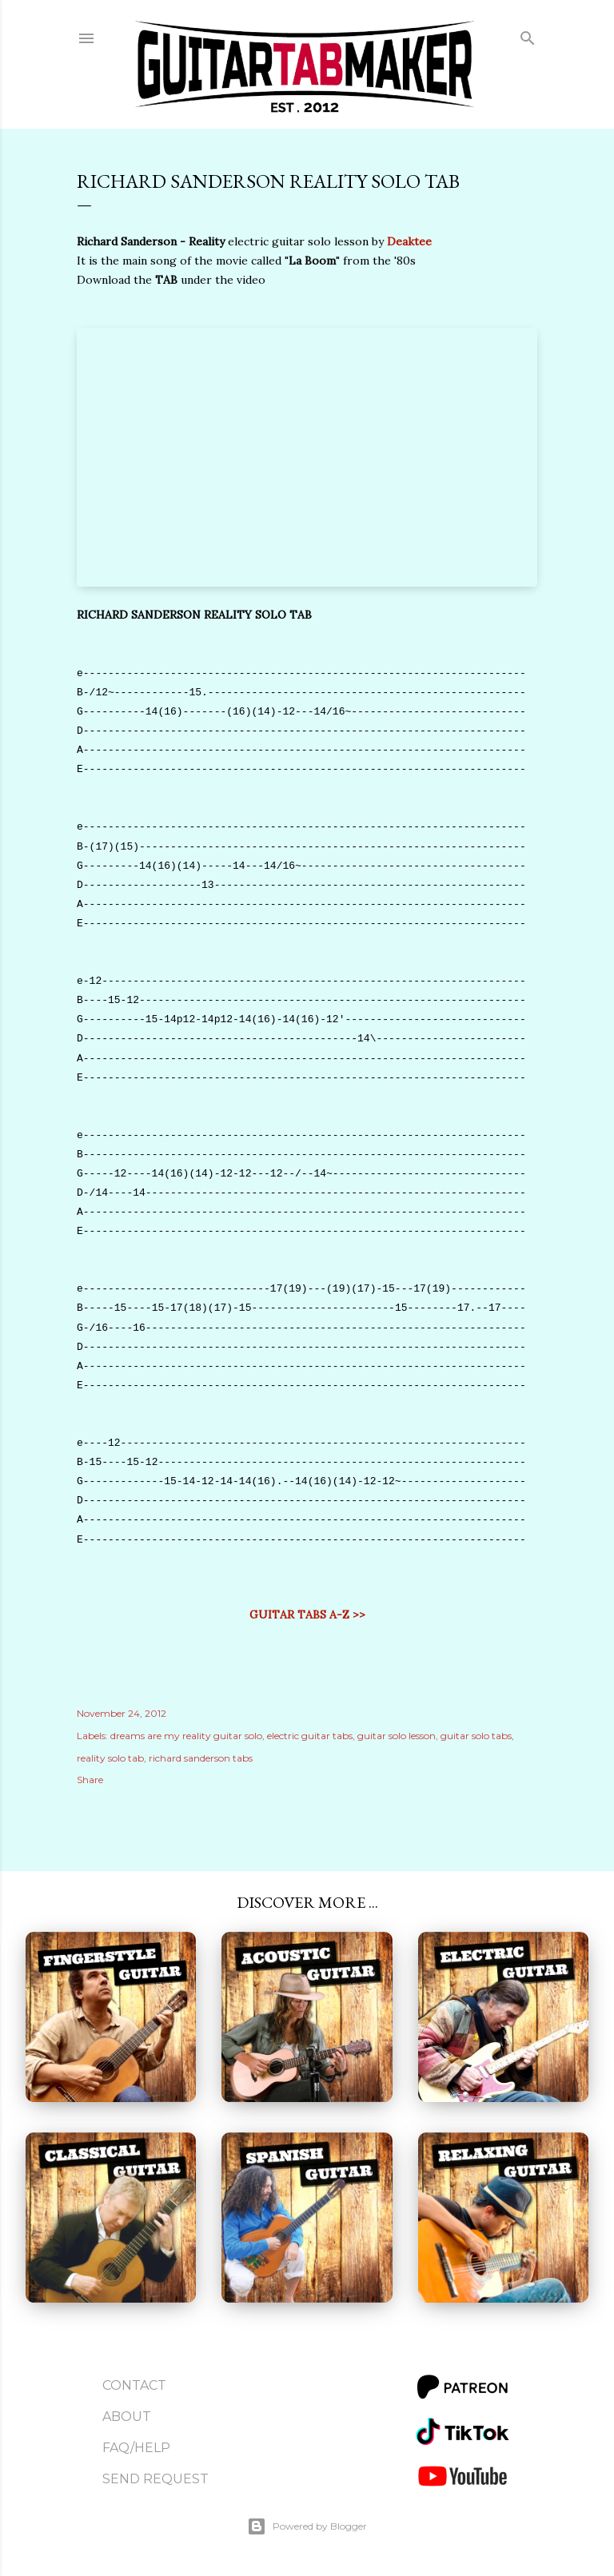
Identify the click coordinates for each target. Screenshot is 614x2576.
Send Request (155, 2478)
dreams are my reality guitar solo (186, 1736)
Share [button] (90, 1780)
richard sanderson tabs (201, 1758)
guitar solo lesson (396, 1736)
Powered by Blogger (307, 2526)
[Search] (527, 34)
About (126, 2416)
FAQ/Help (136, 2447)
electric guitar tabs (310, 1736)
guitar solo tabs (476, 1736)
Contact (134, 2385)
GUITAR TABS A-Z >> (307, 1614)
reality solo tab (110, 1758)
